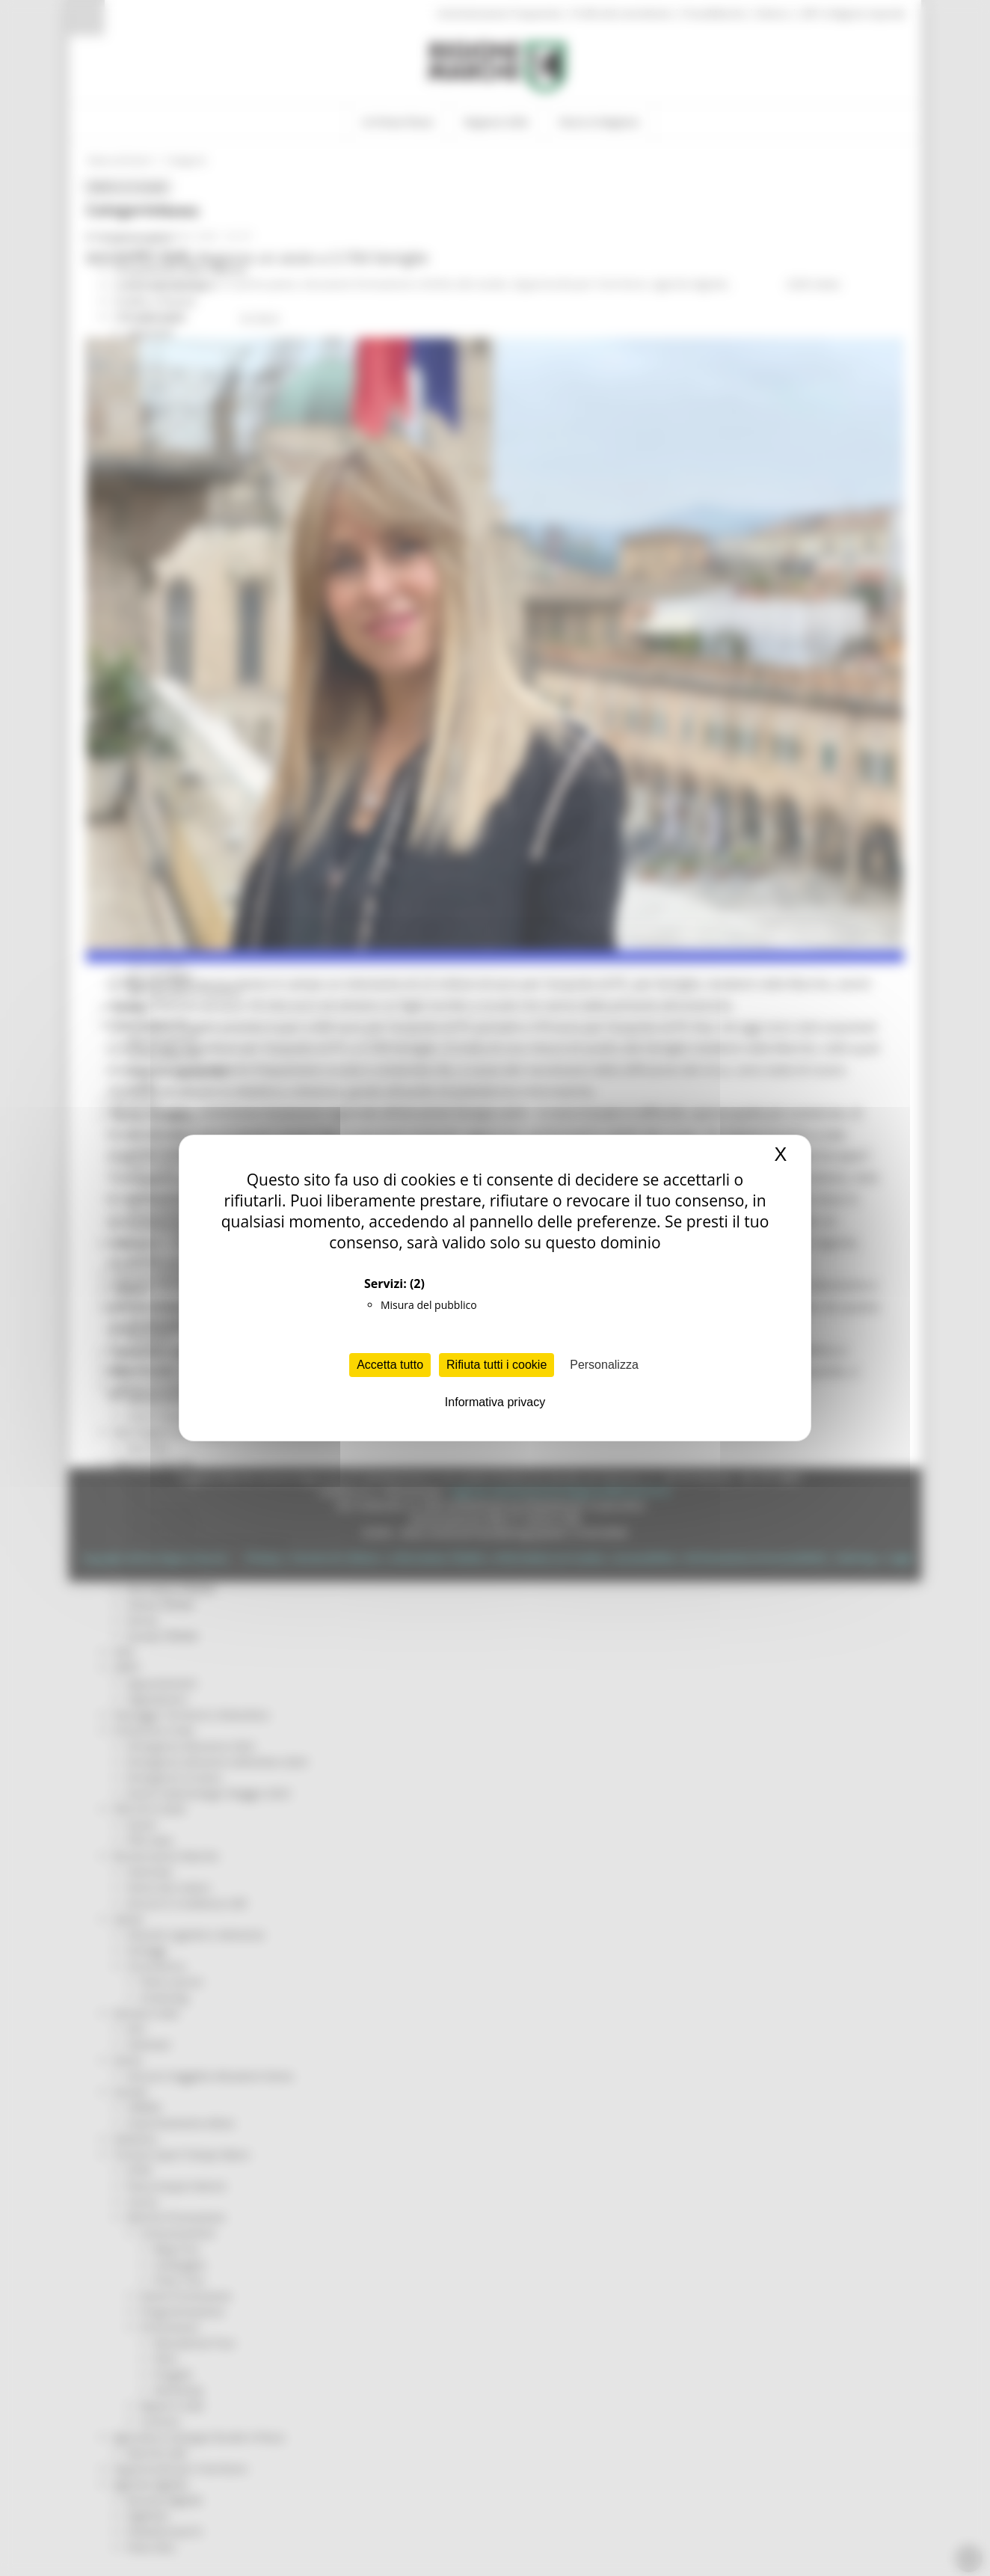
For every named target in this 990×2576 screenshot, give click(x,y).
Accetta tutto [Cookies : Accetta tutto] (390, 1364)
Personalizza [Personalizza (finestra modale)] (604, 1364)
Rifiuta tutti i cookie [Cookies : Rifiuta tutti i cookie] (496, 1364)
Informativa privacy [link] (495, 1402)
